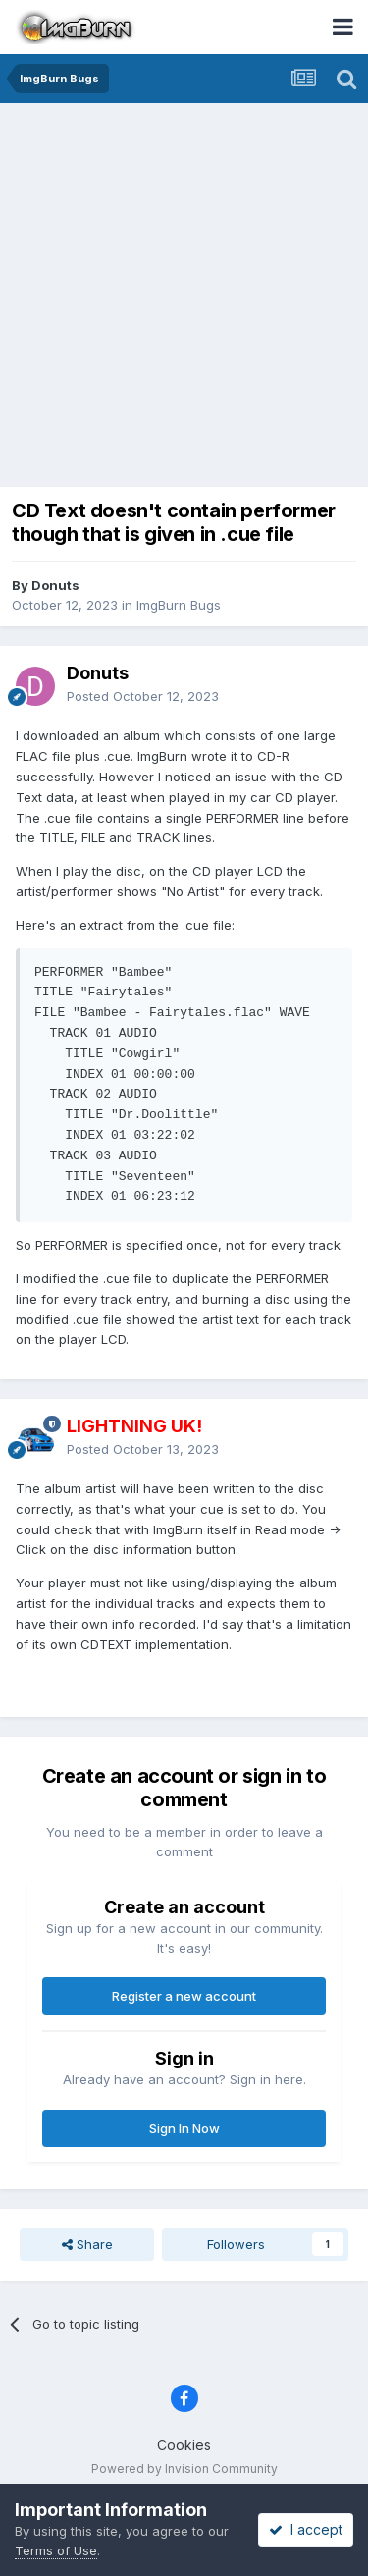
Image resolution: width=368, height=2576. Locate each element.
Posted (143, 696)
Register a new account (184, 1996)
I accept (305, 2529)
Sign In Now (184, 2128)
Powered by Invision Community (184, 2468)
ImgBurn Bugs (178, 605)
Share (87, 2244)
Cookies (184, 2445)
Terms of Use (56, 2550)
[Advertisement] (184, 297)
